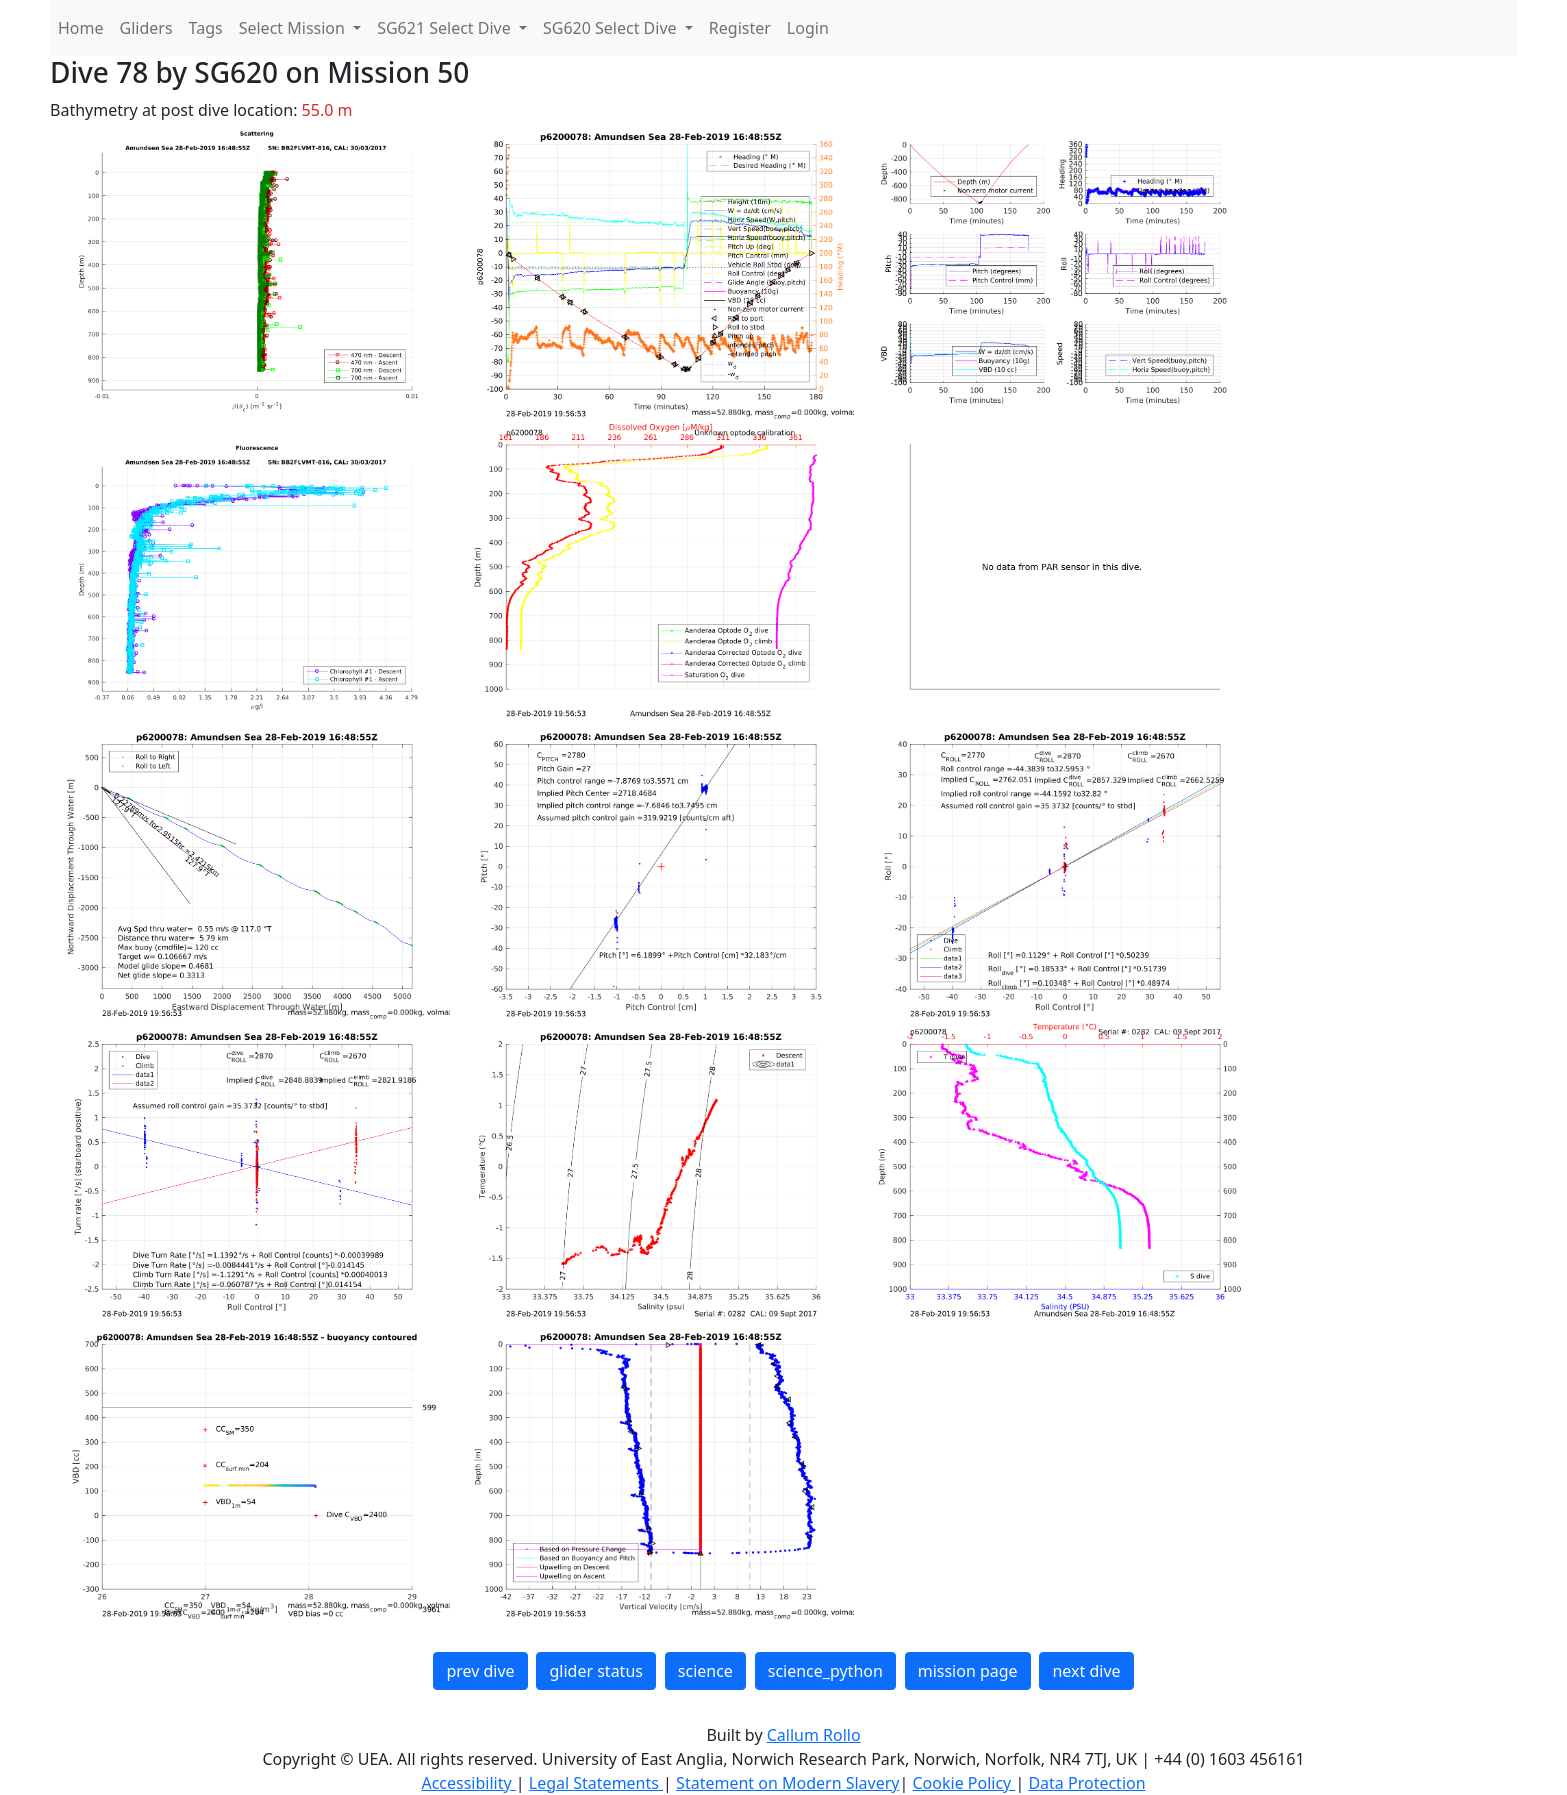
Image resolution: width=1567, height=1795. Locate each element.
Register (740, 28)
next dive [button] (1086, 1671)
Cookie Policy (963, 1783)
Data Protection (1086, 1783)
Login (808, 28)
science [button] (705, 1671)
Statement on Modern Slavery (787, 1783)
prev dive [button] (480, 1671)
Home (81, 28)
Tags (206, 28)
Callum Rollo (814, 1735)
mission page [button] (968, 1671)
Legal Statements (596, 1783)
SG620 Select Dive (612, 28)
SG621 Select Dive (446, 28)
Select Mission (294, 28)
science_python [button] (825, 1671)
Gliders (146, 28)
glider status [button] (595, 1671)
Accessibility (468, 1783)
